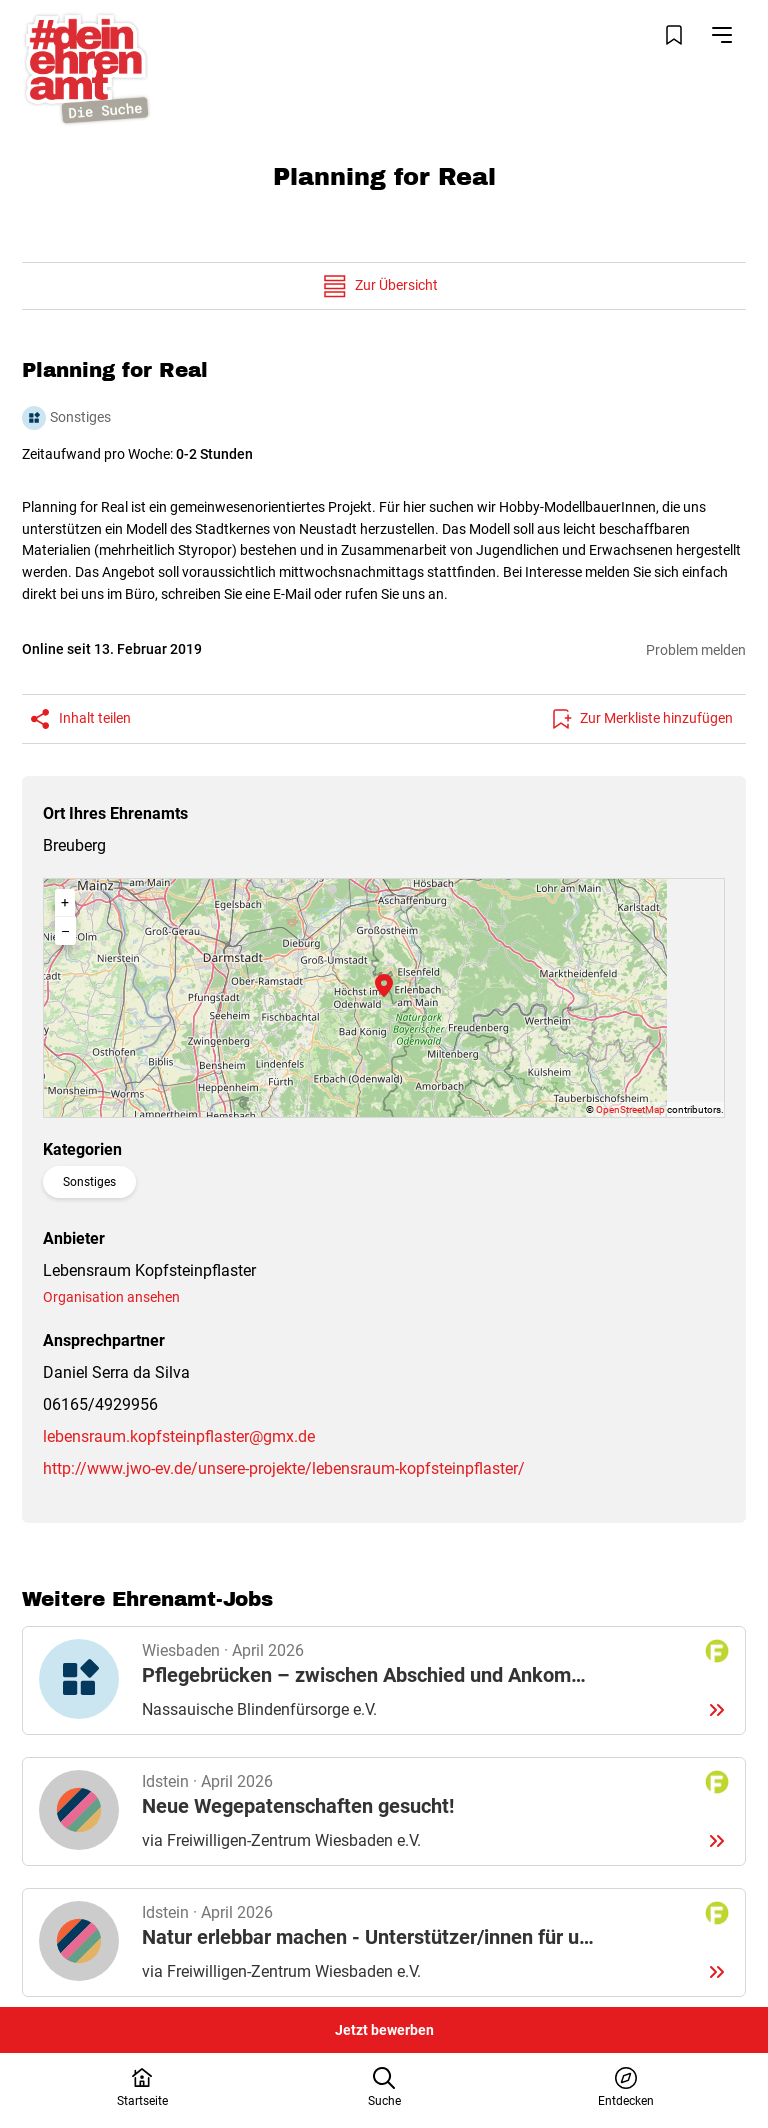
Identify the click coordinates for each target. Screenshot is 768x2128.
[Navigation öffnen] (722, 35)
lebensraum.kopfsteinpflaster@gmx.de (179, 1436)
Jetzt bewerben (384, 2030)
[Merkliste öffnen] (674, 35)
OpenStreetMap (630, 1109)
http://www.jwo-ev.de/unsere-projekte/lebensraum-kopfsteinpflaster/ (284, 1468)
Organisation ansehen (111, 1297)
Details (384, 1680)
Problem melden (696, 650)
